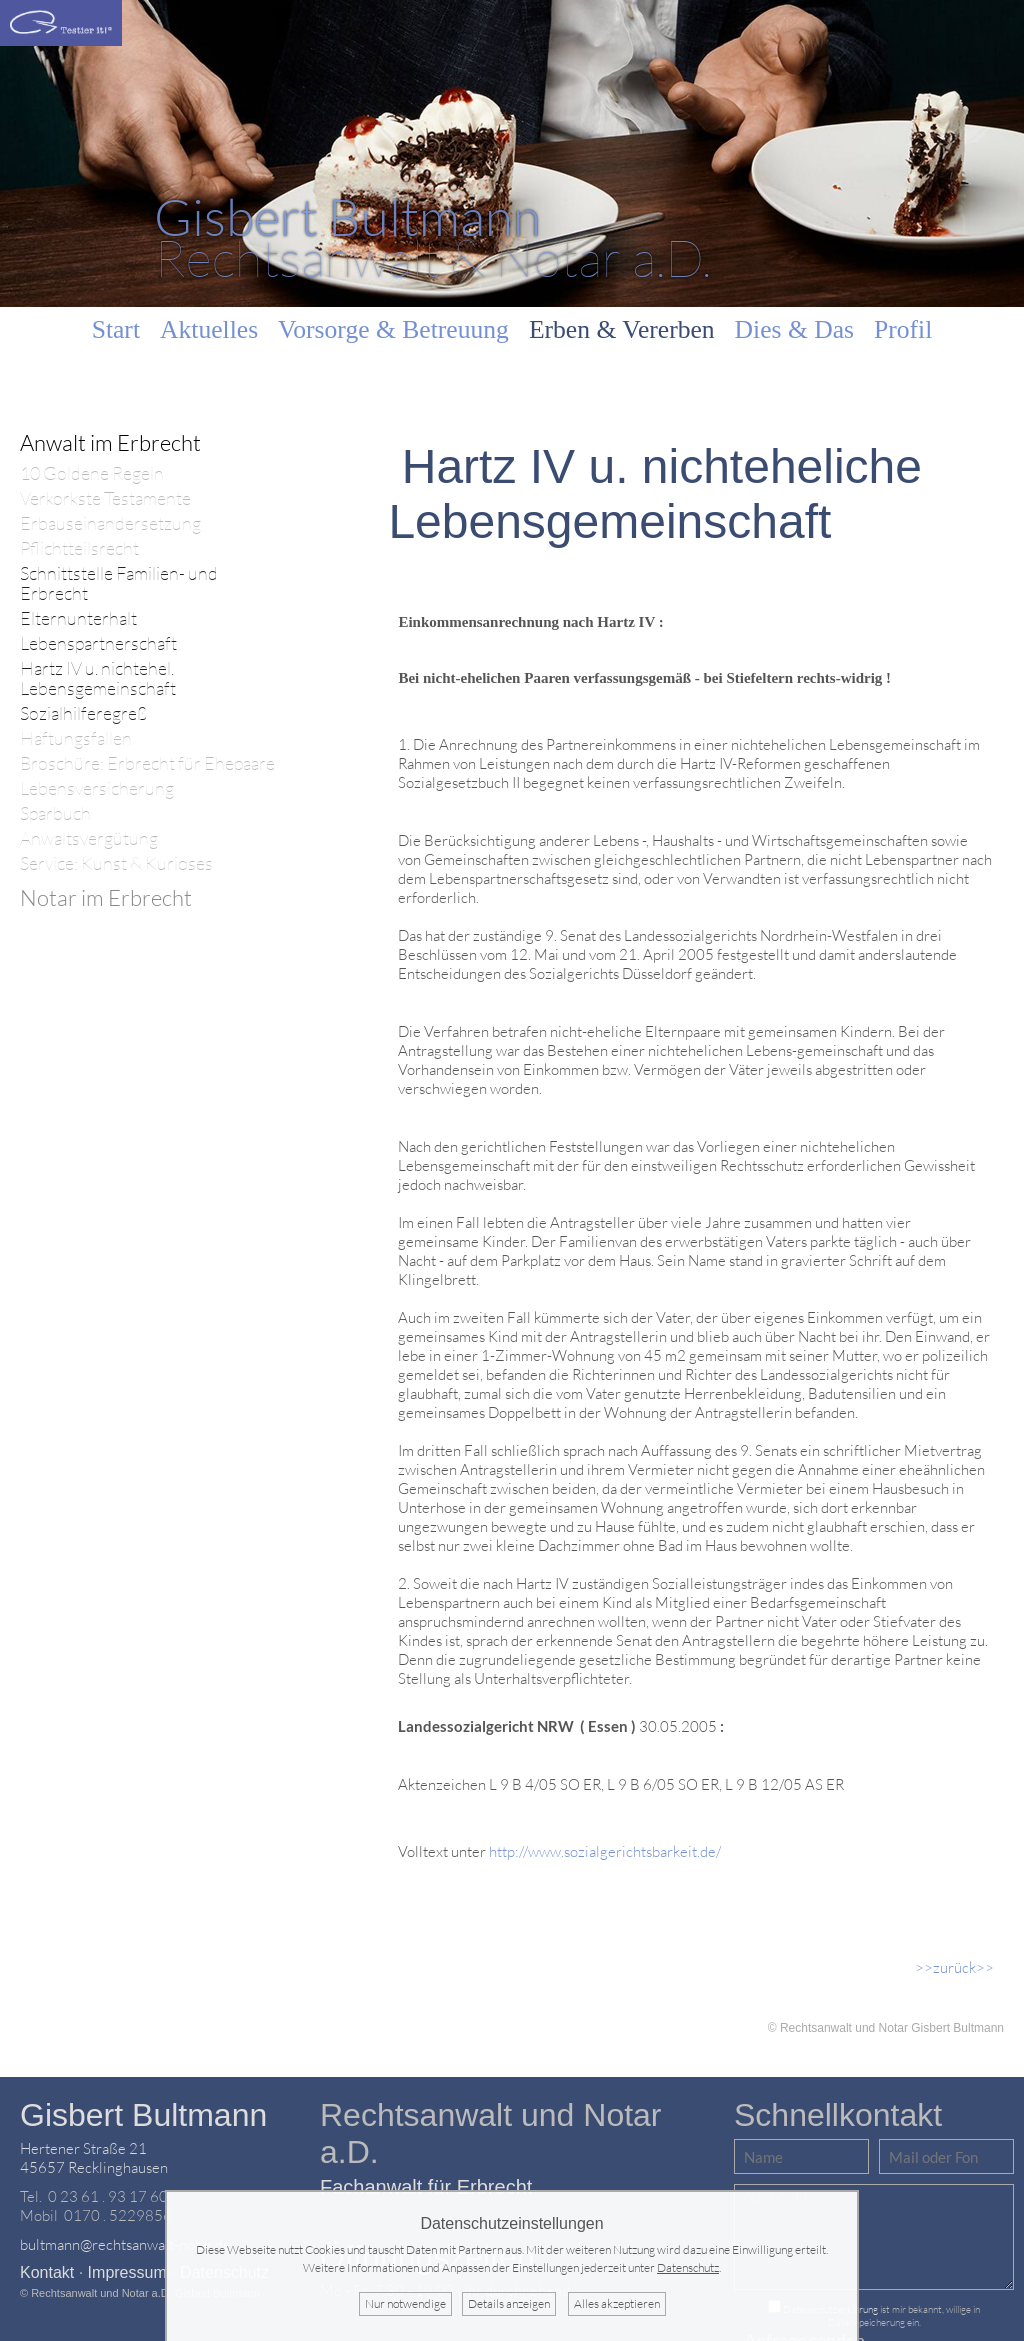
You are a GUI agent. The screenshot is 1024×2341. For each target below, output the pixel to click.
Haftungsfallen (76, 738)
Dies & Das (794, 329)
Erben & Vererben (622, 329)
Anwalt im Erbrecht (110, 442)
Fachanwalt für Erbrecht (426, 2187)
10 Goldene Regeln (92, 473)
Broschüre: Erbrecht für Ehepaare (147, 763)
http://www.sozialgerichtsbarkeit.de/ (605, 1851)
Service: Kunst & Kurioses (116, 863)
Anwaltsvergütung (89, 838)
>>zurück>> (954, 1967)
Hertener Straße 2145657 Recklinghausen (94, 2158)
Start (116, 329)
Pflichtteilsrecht (79, 548)
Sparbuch (55, 813)
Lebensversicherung (97, 788)
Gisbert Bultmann (143, 2115)
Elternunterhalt (78, 618)
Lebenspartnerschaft (98, 643)
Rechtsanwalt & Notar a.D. (432, 236)
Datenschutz (688, 2267)
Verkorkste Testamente (105, 498)
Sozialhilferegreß (83, 713)
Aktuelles (209, 329)
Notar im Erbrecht (106, 897)
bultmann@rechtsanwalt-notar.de (125, 2244)
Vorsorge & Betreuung (393, 329)
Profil (903, 329)
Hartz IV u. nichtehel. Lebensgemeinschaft (98, 678)
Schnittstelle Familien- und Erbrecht (119, 583)
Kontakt (47, 2272)
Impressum (127, 2272)
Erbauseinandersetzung (110, 523)
